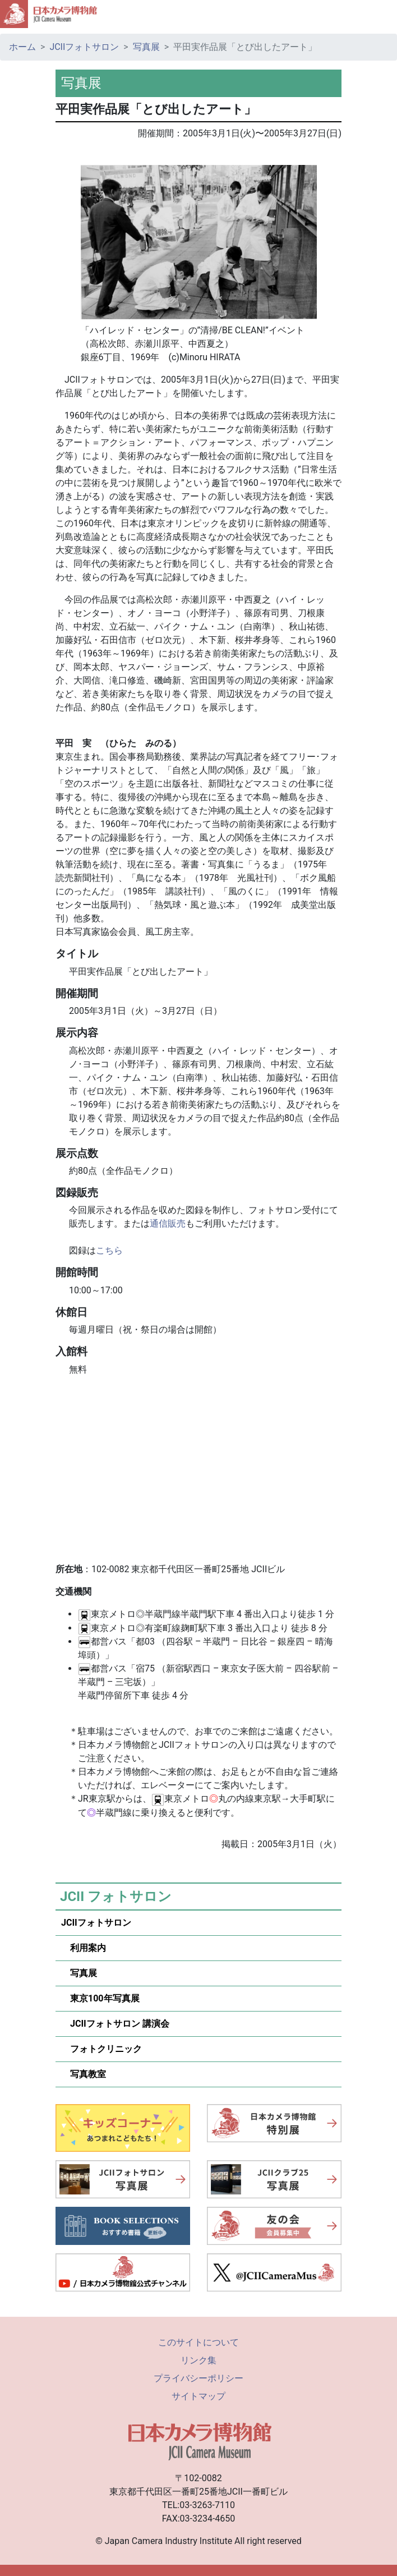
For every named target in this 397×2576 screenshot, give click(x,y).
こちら (109, 1250)
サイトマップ (198, 2396)
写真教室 (83, 2074)
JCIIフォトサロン (84, 47)
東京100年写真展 (100, 1998)
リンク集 (198, 2360)
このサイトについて (198, 2342)
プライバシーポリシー (198, 2378)
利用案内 (83, 1948)
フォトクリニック (101, 2049)
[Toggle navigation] (383, 14)
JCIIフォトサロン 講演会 (115, 2023)
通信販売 (168, 1223)
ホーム (22, 47)
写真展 (146, 47)
